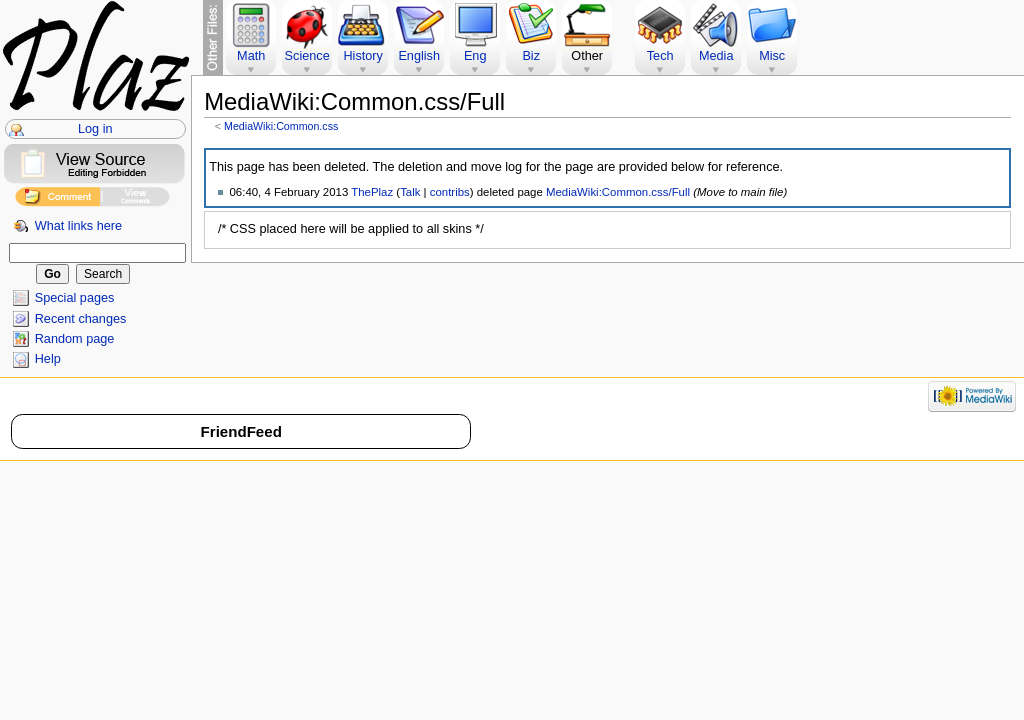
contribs (450, 192)
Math (251, 56)
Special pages (75, 298)
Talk (410, 192)
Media (716, 56)
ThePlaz (372, 192)
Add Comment (57, 199)
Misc (772, 56)
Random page (75, 339)
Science (307, 56)
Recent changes (81, 319)
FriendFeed (241, 431)
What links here (78, 226)
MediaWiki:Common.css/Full (618, 192)
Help (48, 359)
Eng (475, 56)
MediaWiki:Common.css (281, 126)
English (419, 56)
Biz (531, 56)
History (362, 56)
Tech (660, 56)
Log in (95, 129)
